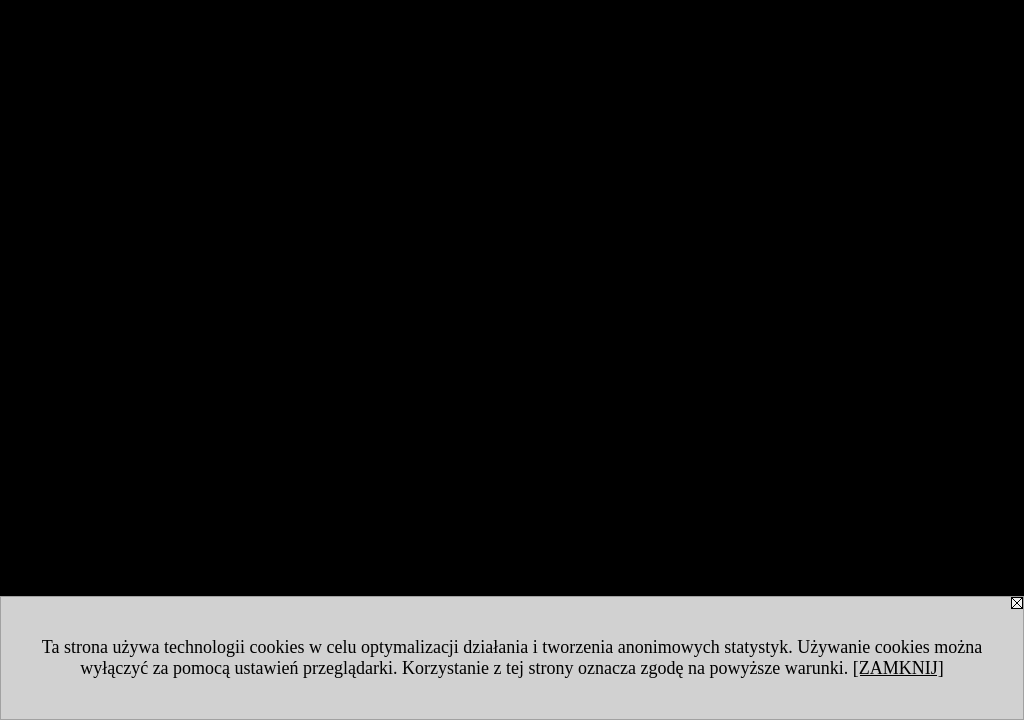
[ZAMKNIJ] (898, 668)
